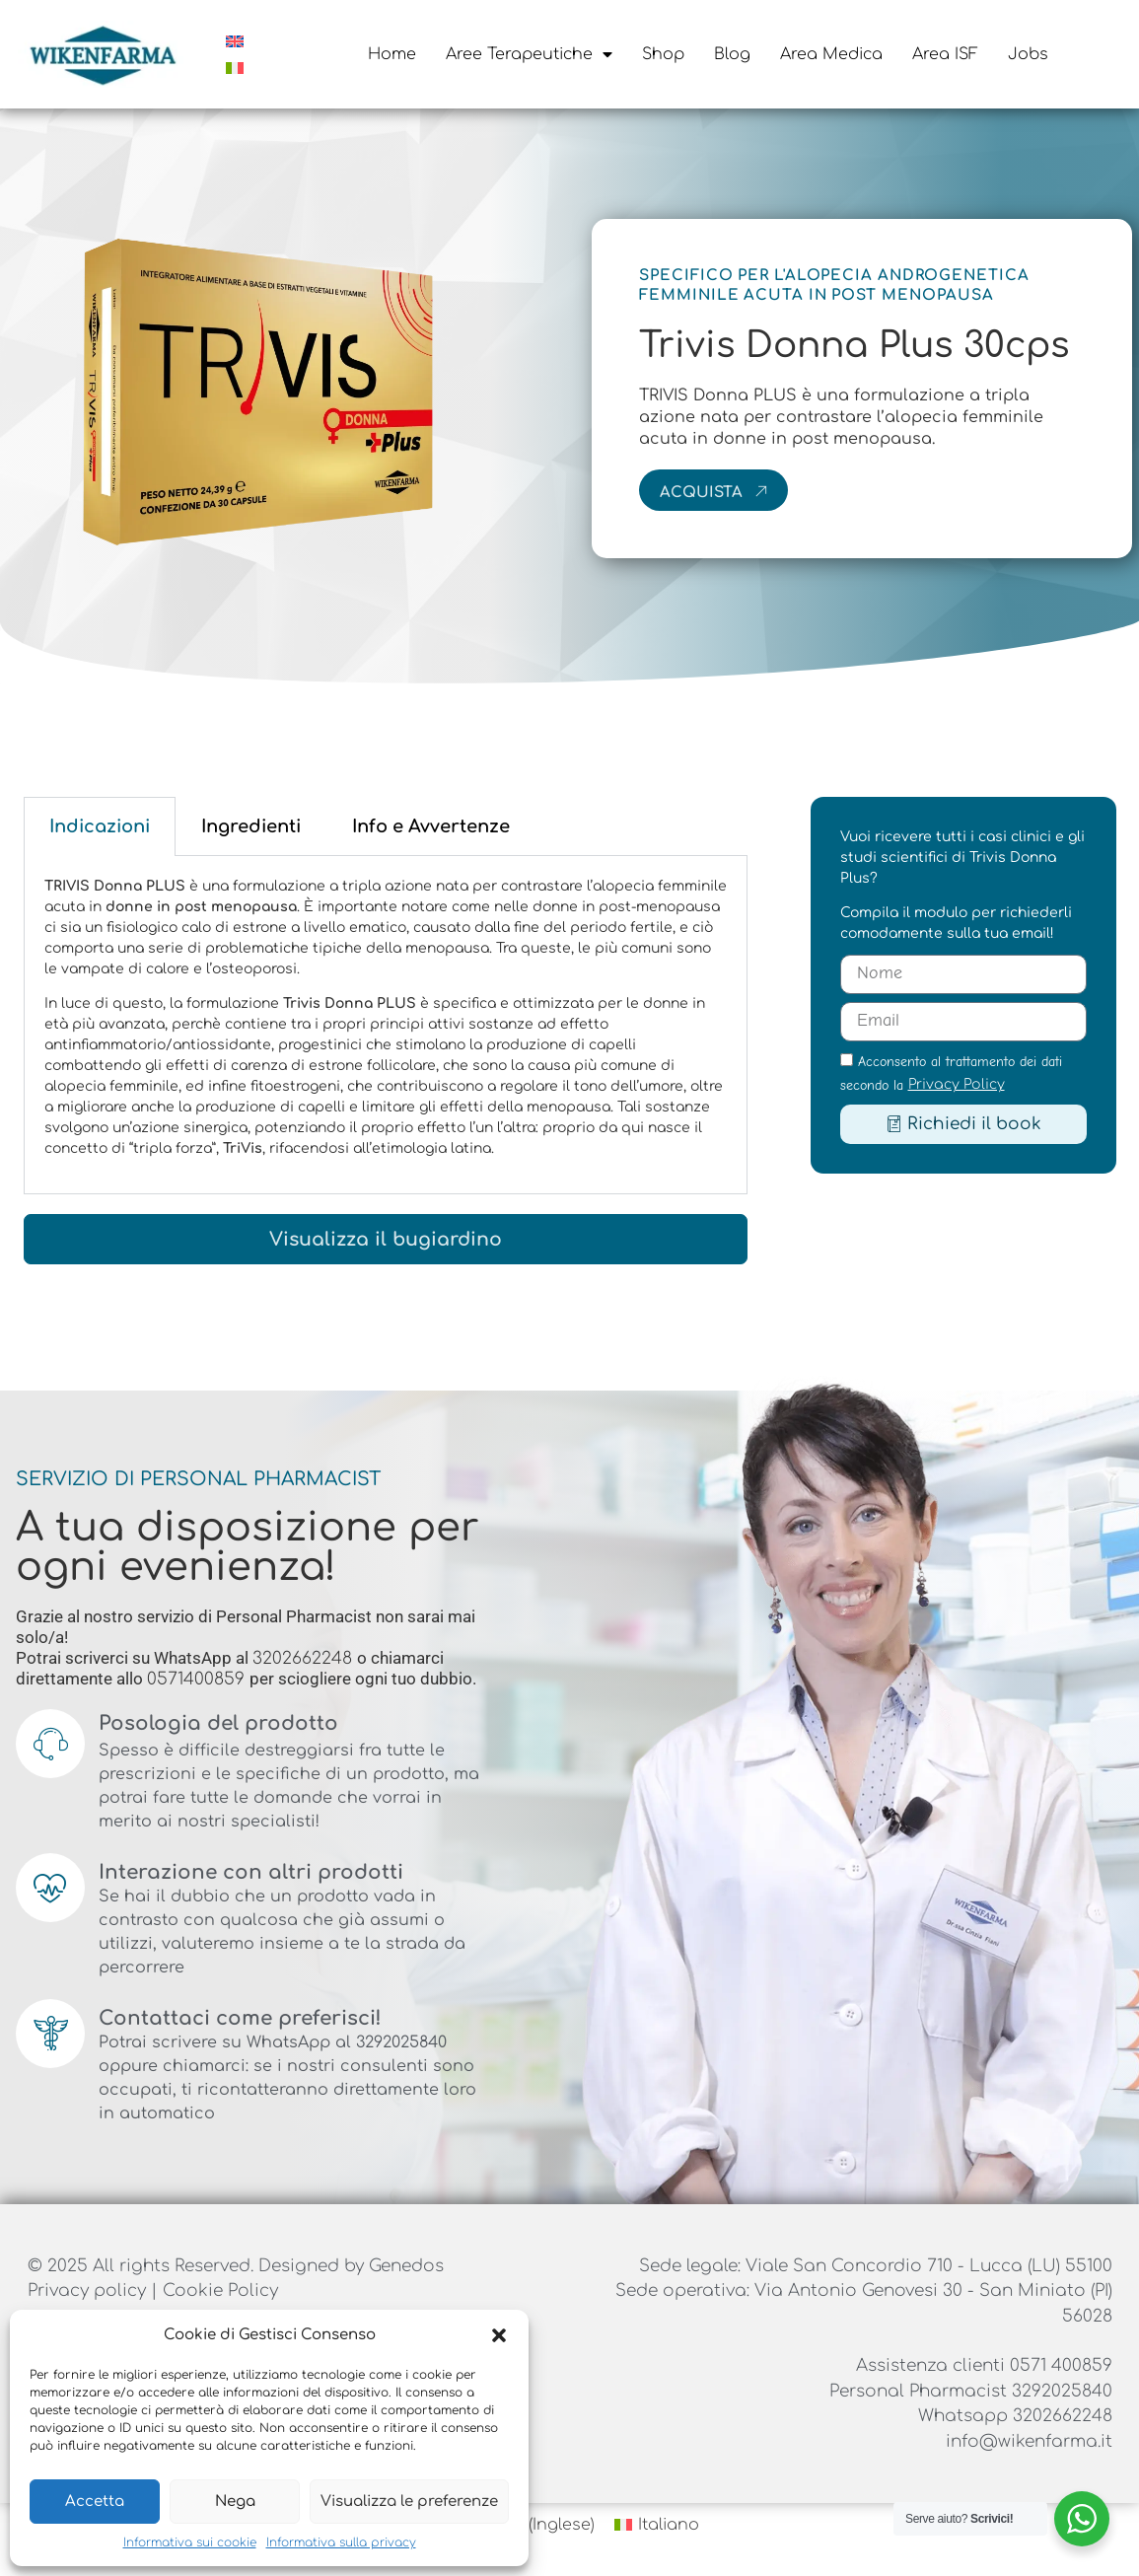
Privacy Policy (956, 1084)
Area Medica (831, 54)
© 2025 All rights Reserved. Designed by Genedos (236, 2265)
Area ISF (945, 54)
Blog (732, 54)
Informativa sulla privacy (341, 2542)
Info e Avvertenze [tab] (431, 826)
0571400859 (198, 1679)
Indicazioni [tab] (99, 826)
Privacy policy (89, 2290)
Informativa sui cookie (189, 2542)
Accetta (94, 2501)
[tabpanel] (385, 1025)
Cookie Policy (220, 2290)
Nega (235, 2501)
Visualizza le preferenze (409, 2501)
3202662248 (304, 1658)
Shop (663, 54)
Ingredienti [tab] (251, 826)
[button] (499, 2335)
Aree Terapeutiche (529, 54)
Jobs (1028, 54)
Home (392, 54)
